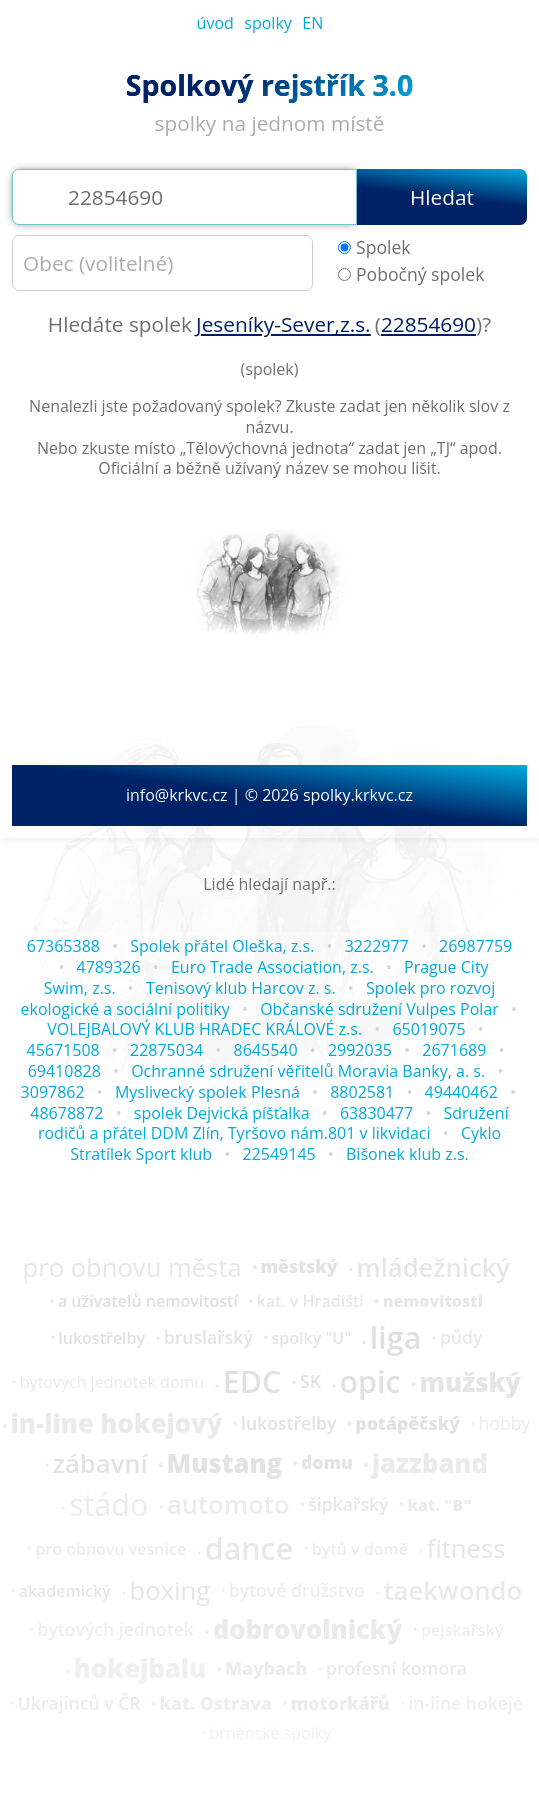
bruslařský (208, 1338)
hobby (505, 1424)
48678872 (66, 1113)
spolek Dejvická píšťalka (222, 1113)
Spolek (374, 247)
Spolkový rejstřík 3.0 (269, 85)
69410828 (64, 1071)
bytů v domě (360, 1549)
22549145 (278, 1154)
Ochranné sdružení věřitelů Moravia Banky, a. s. (308, 1071)
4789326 (109, 967)
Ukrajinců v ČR (79, 1704)
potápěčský (407, 1424)
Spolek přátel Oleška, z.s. (222, 946)
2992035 (360, 1050)
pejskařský (462, 1630)
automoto (228, 1505)
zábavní (100, 1464)
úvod (215, 23)
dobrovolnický (308, 1630)
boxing (170, 1591)
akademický (65, 1591)
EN (312, 23)
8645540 (266, 1050)
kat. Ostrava (215, 1704)
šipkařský (348, 1505)
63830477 (376, 1113)
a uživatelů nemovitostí (148, 1301)
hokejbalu (140, 1669)
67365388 (63, 946)
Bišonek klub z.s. (407, 1154)
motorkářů (340, 1704)
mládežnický (433, 1268)
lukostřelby (101, 1338)
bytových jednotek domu (112, 1382)
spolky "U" (312, 1338)
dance (249, 1549)
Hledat (442, 197)
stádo (108, 1505)
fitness (466, 1549)
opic (370, 1382)
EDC (252, 1382)
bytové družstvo (297, 1591)
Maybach (266, 1669)
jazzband (430, 1464)
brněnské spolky (271, 1733)
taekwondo (452, 1591)
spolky (268, 23)
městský (298, 1267)
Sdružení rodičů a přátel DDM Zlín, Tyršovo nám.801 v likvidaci (273, 1123)
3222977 (377, 946)
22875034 (166, 1050)
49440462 (461, 1092)
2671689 (454, 1050)
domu (327, 1463)
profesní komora (396, 1669)
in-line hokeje (465, 1704)
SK (310, 1382)
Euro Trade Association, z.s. (272, 967)
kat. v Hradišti (310, 1301)
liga (395, 1338)
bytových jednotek (115, 1630)
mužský (469, 1383)
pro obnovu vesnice (110, 1549)
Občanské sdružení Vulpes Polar (379, 1009)
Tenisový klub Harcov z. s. (241, 988)
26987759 (475, 946)
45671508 (63, 1050)
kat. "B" (439, 1505)
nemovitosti (433, 1301)
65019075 (428, 1029)
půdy (461, 1338)
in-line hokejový (117, 1424)
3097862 (53, 1092)
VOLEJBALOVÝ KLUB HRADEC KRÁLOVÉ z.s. (204, 1029)
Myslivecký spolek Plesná (207, 1092)
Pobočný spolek (411, 274)
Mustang (225, 1464)
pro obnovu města (132, 1268)
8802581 (362, 1092)
